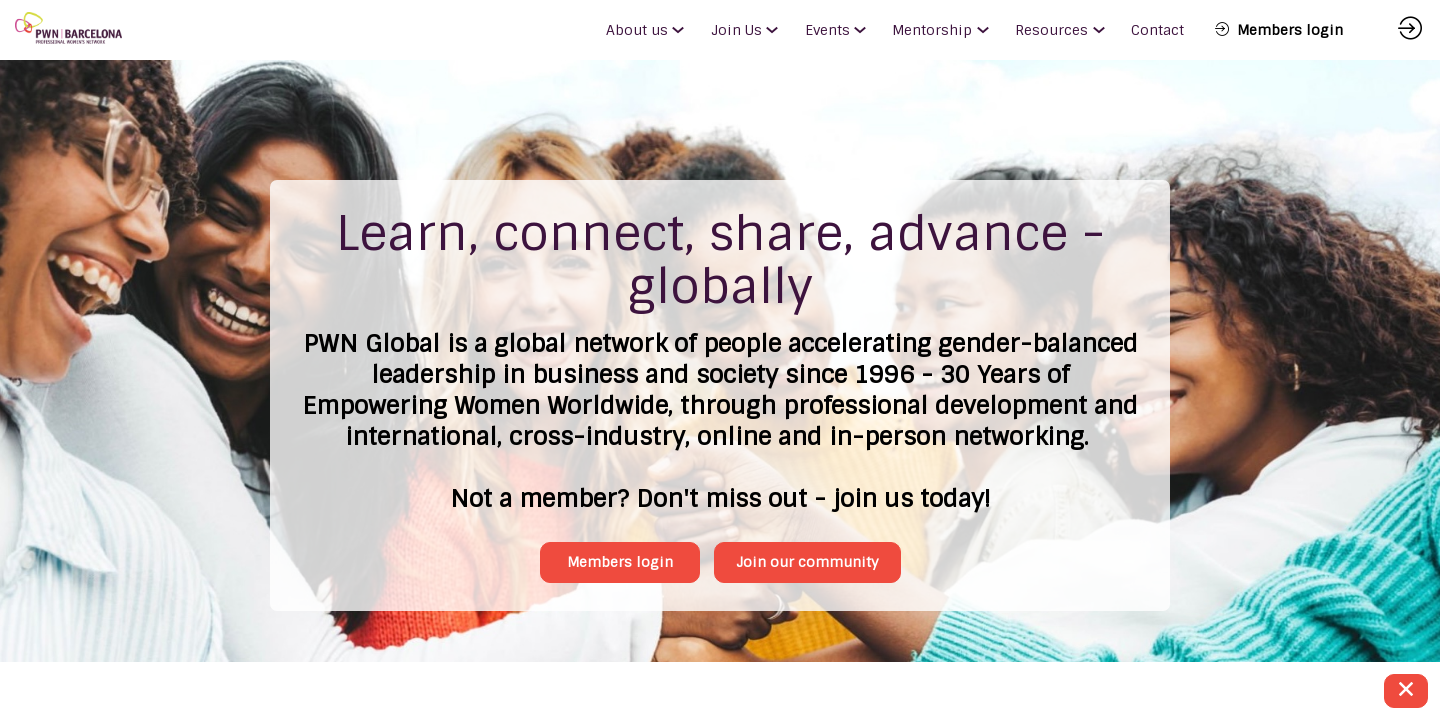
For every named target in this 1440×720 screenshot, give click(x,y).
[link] (650, 30)
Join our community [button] (786, 522)
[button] (1279, 30)
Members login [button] (644, 522)
